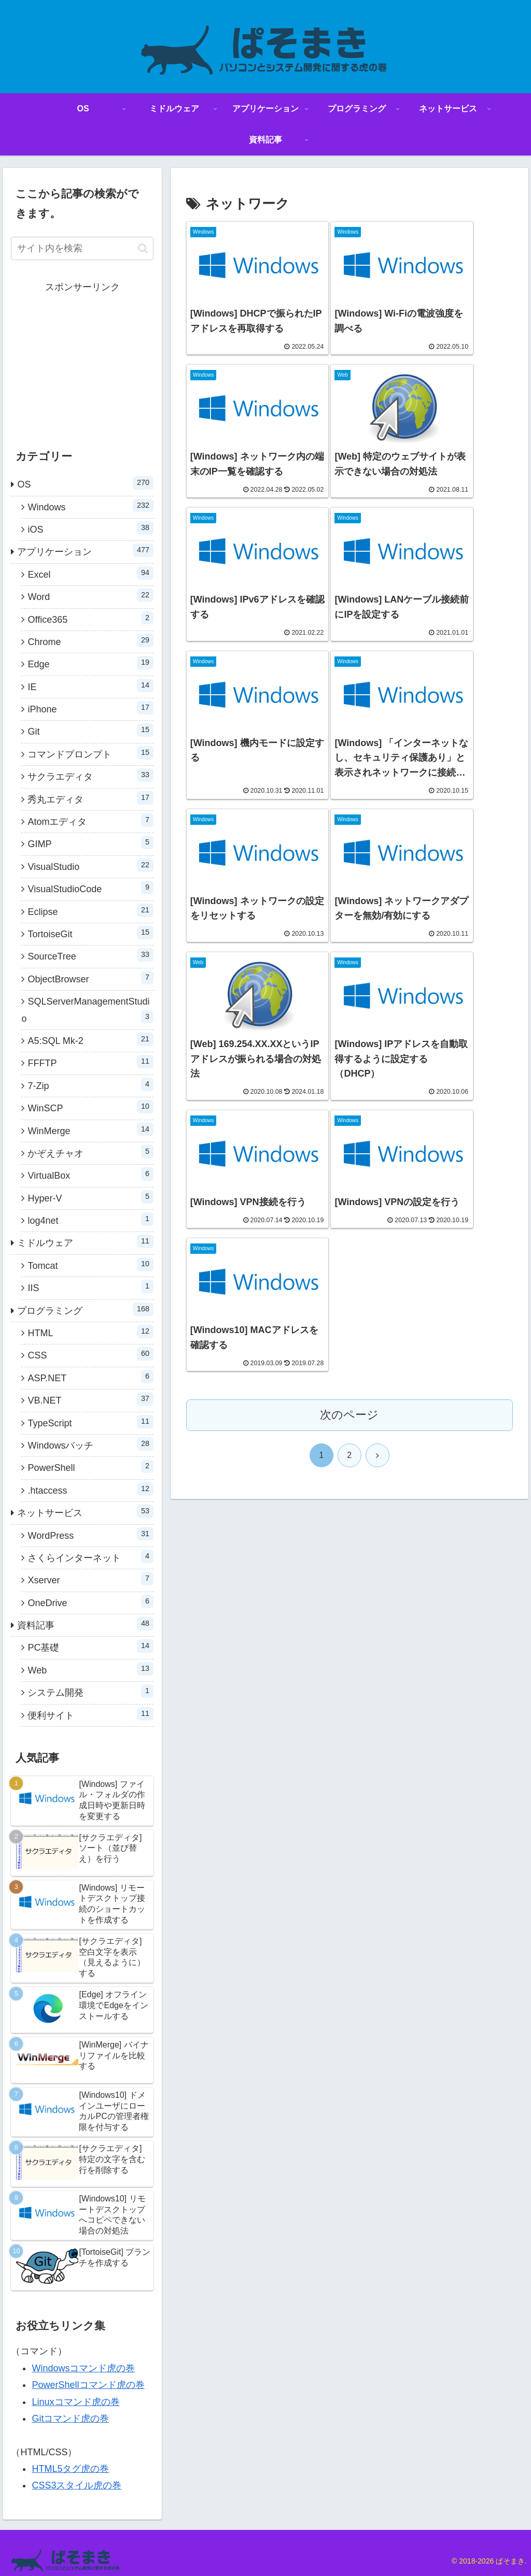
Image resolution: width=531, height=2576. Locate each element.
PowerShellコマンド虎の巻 (88, 2385)
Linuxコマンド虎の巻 (75, 2402)
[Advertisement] (82, 360)
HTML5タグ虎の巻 (70, 2469)
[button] (143, 248)
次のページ (349, 932)
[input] (82, 248)
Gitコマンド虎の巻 (70, 2418)
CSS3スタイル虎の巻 (76, 2485)
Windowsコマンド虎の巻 (83, 2368)
